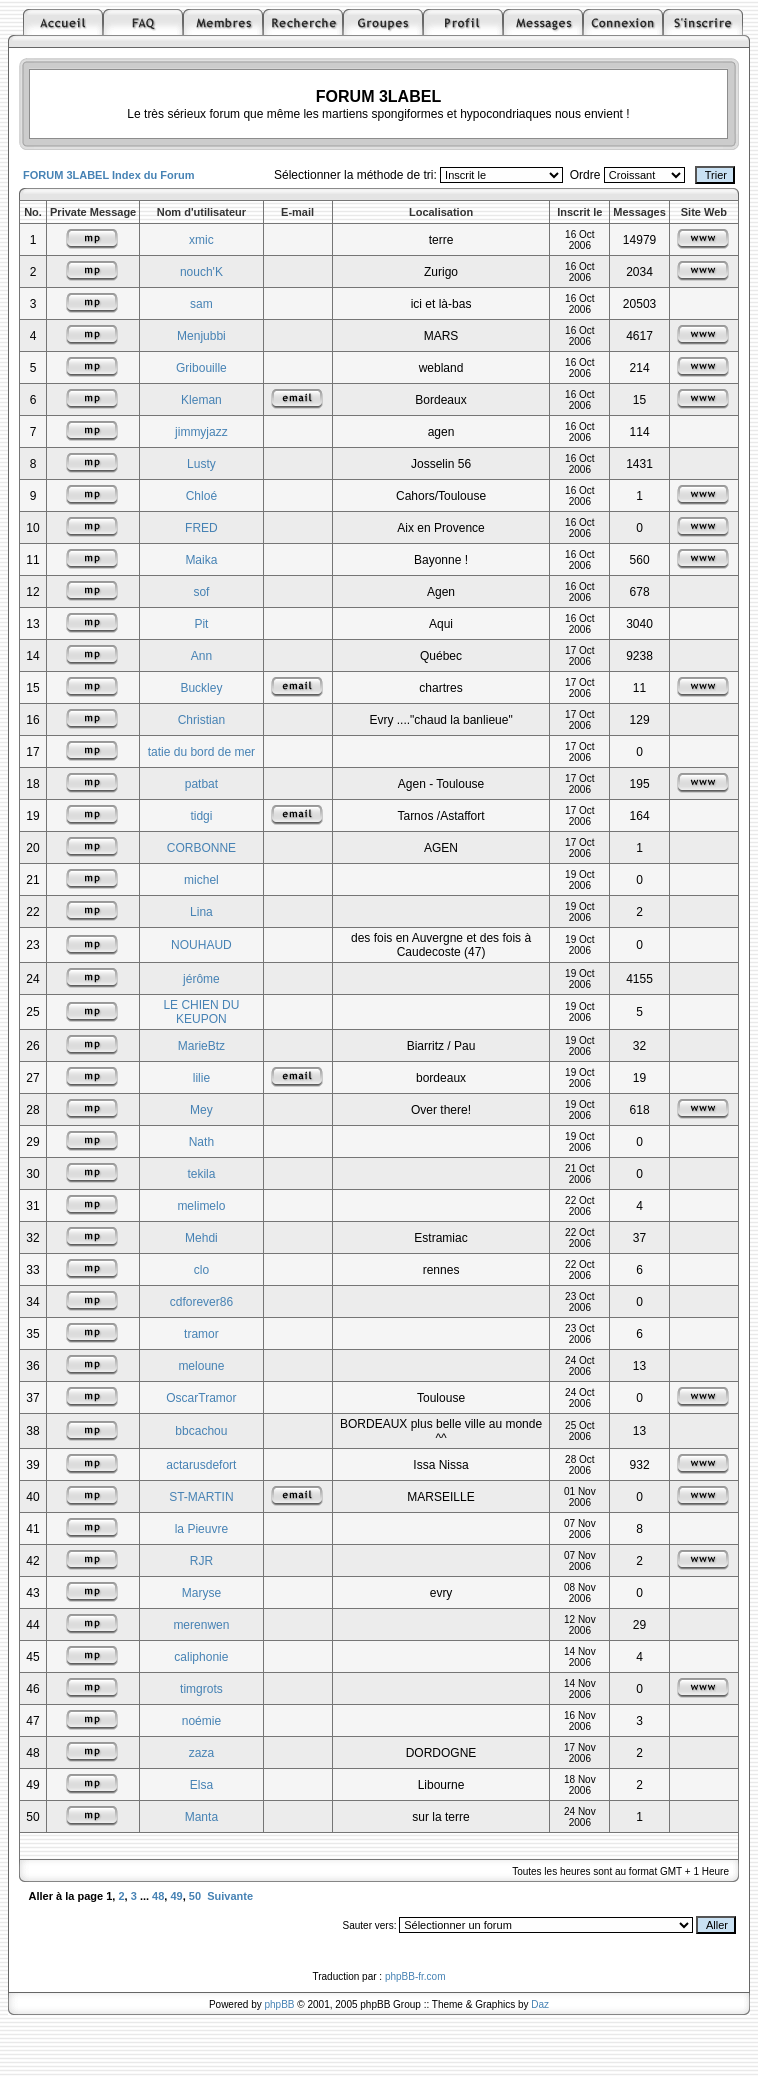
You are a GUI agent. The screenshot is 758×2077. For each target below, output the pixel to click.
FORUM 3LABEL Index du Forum (109, 175)
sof (201, 592)
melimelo (201, 1206)
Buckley (201, 688)
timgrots (201, 1689)
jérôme (201, 979)
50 (195, 1896)
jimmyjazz (201, 432)
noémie (201, 1721)
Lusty (201, 464)
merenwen (201, 1625)
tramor (201, 1334)
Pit (201, 624)
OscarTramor (201, 1398)
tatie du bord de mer (201, 752)
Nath (201, 1142)
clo (201, 1270)
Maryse (201, 1593)
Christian (201, 720)
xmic (201, 240)
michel (201, 880)
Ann (201, 656)
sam (201, 304)
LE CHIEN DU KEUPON (201, 1012)
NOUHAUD (201, 945)
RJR (201, 1561)
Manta (201, 1817)
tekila (201, 1174)
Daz (540, 2004)
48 (158, 1896)
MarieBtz (201, 1046)
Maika (201, 560)
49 (176, 1896)
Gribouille (201, 368)
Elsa (201, 1785)
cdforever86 (201, 1302)
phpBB (280, 2004)
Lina (201, 912)
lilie (201, 1078)
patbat (201, 784)
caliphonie (201, 1657)
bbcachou (201, 1431)
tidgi (201, 816)
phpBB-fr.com (415, 1976)
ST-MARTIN (201, 1497)
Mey (201, 1110)
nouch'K (201, 272)
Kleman (201, 400)
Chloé (201, 496)
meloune (201, 1366)
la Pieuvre (201, 1529)
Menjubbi (201, 336)
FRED (201, 528)
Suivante (230, 1896)
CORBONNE (201, 848)
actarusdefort (201, 1465)
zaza (201, 1753)
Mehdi (201, 1238)
